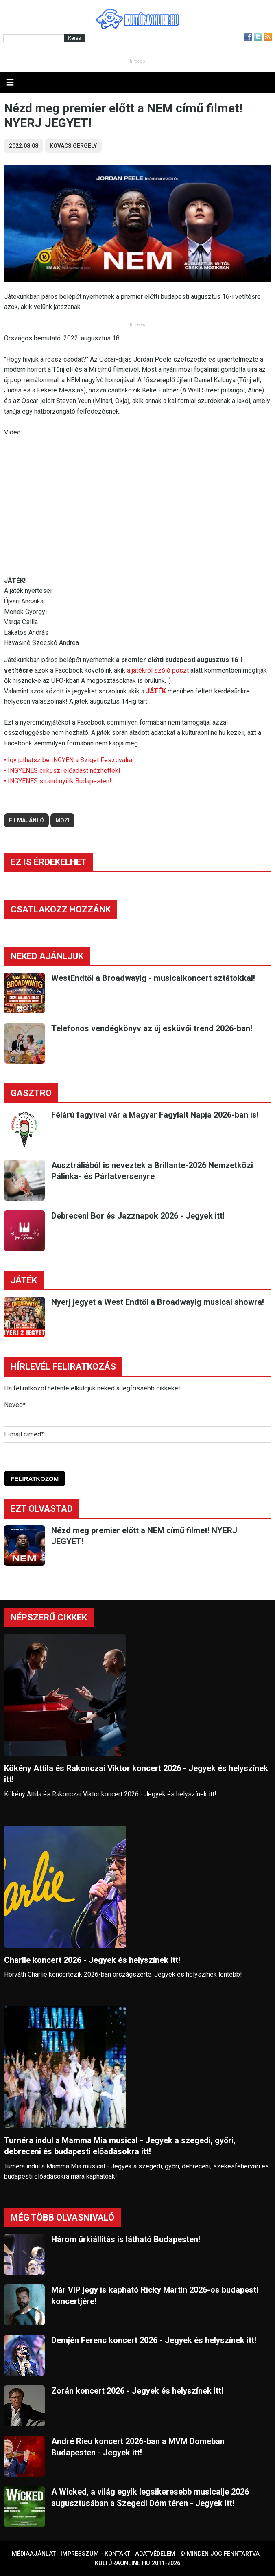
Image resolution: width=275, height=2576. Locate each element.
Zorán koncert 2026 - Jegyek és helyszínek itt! (137, 2391)
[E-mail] (137, 1449)
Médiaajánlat (34, 2553)
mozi (62, 820)
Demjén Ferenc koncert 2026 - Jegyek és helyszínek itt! (153, 2340)
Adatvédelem (155, 2553)
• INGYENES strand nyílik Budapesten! (57, 781)
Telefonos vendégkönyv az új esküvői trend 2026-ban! (151, 1028)
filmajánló (26, 820)
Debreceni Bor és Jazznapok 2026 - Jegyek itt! (138, 1216)
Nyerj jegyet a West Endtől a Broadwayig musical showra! (157, 1302)
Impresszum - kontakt (95, 2553)
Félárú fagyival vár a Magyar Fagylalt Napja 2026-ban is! (155, 1115)
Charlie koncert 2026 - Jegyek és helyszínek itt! (92, 1960)
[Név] (137, 1420)
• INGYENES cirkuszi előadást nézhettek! (62, 770)
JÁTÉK (156, 691)
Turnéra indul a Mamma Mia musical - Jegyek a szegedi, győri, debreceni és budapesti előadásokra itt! (120, 2145)
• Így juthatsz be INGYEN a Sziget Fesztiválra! (69, 760)
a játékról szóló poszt (158, 670)
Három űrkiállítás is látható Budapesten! (125, 2239)
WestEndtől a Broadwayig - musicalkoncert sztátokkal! (153, 978)
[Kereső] (33, 38)
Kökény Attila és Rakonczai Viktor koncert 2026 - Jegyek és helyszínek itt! (136, 1773)
